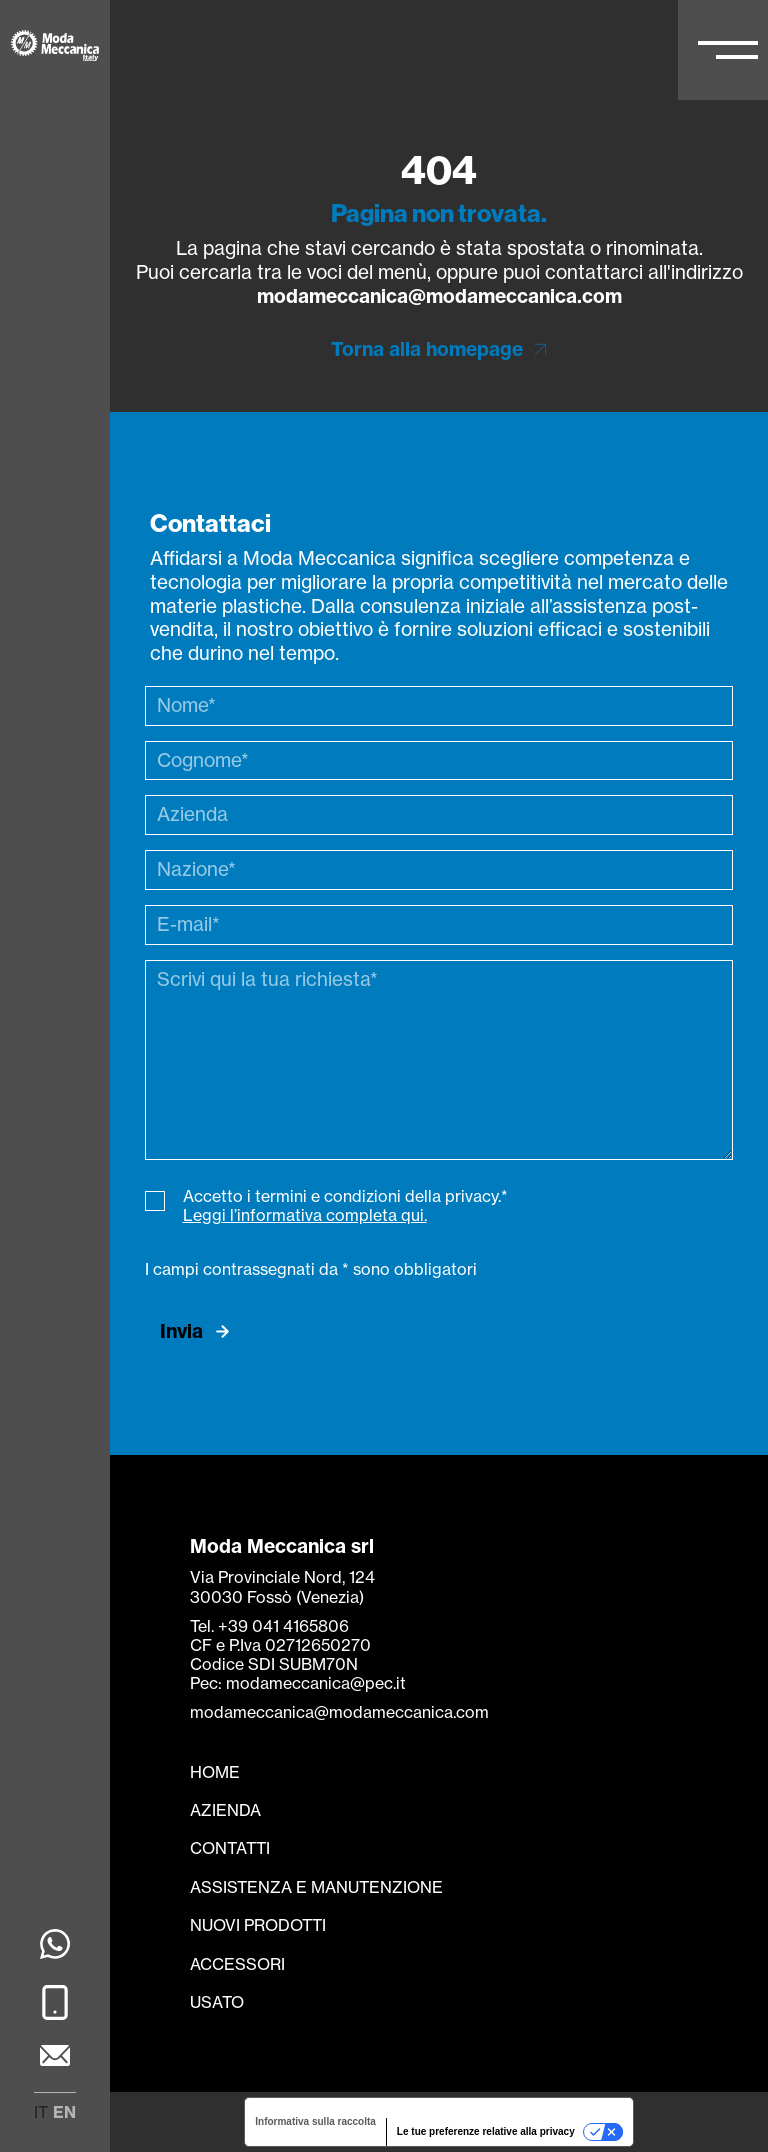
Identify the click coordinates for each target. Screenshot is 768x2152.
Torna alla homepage (427, 349)
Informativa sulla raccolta (315, 2121)
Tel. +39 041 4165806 (269, 1626)
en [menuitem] (64, 2112)
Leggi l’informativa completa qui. (305, 1215)
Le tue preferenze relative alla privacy (486, 2131)
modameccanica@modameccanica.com (439, 296)
